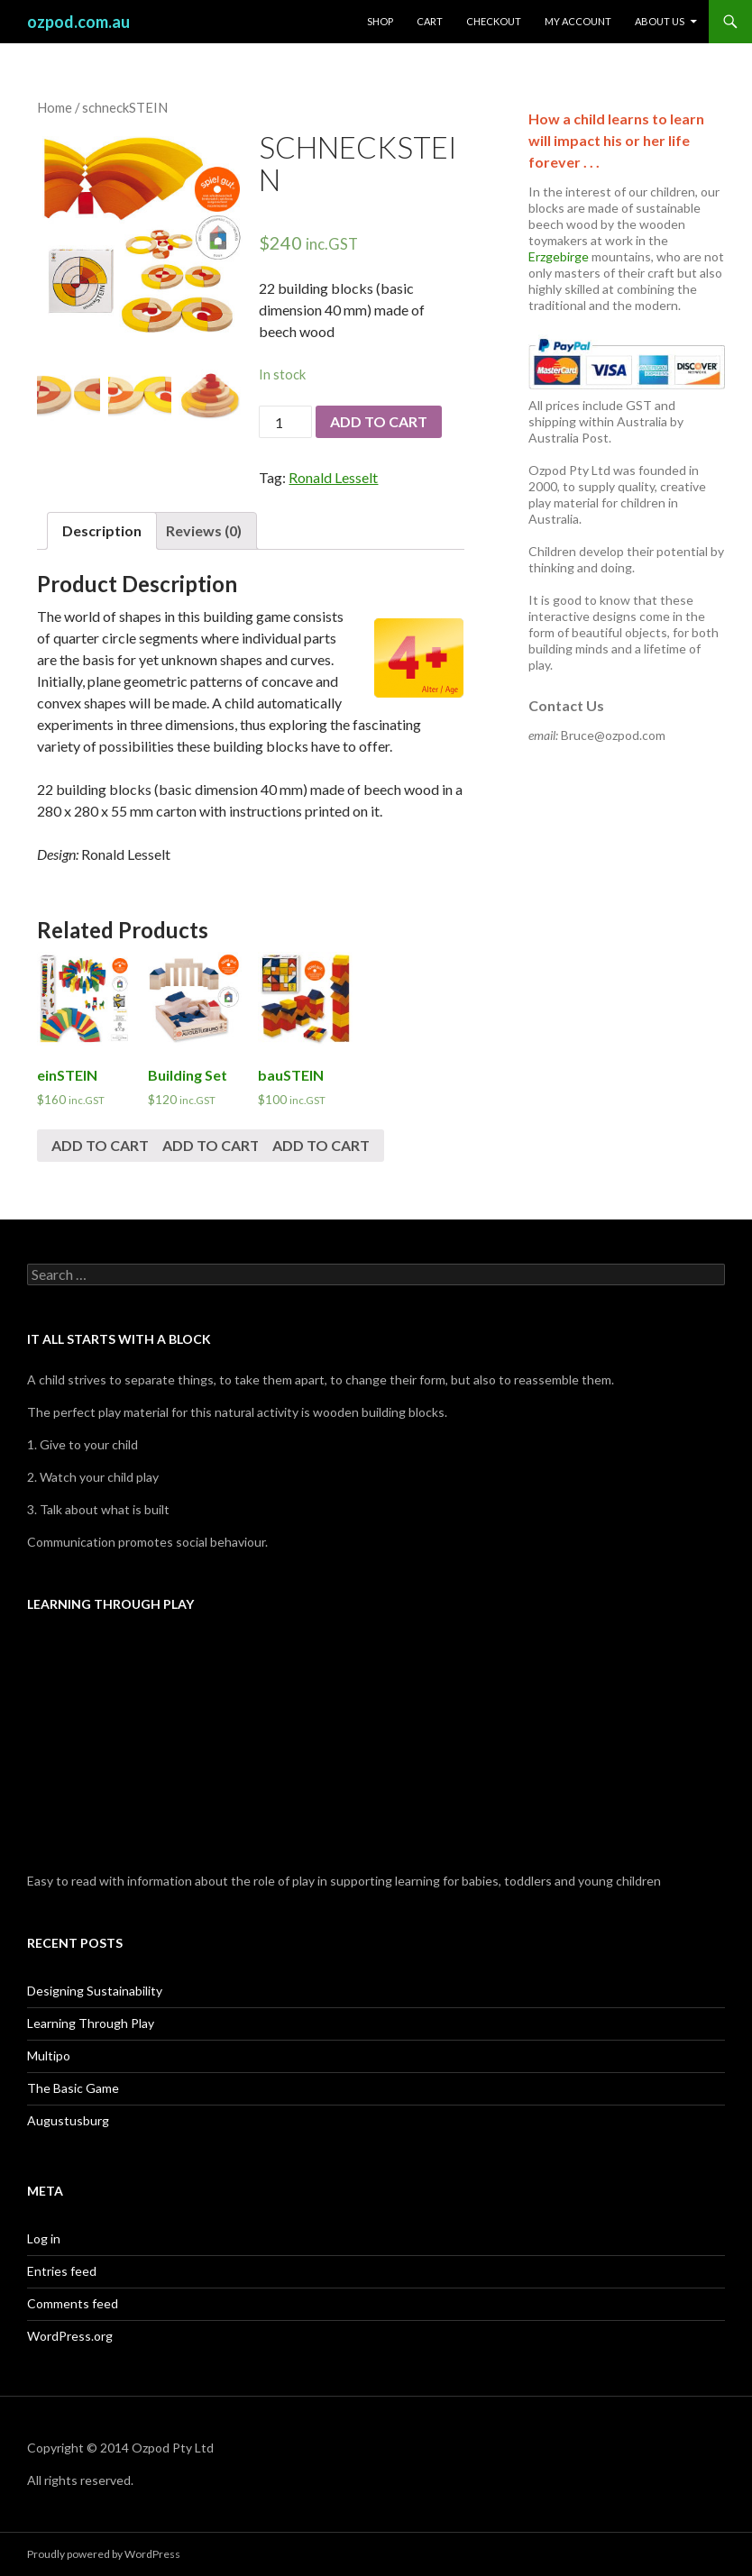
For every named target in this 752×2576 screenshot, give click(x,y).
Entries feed (61, 2271)
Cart (430, 21)
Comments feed (72, 2303)
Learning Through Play (90, 2023)
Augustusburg (68, 2120)
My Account (578, 21)
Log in (43, 2238)
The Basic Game (73, 2088)
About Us (659, 21)
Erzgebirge (558, 256)
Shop (380, 21)
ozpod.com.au (78, 22)
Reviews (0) (204, 530)
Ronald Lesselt (333, 477)
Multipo (48, 2055)
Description (102, 530)
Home (54, 107)
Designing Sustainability (94, 1990)
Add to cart (378, 421)
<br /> (376, 1745)
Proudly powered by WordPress (103, 2554)
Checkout (493, 21)
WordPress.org (70, 2335)
